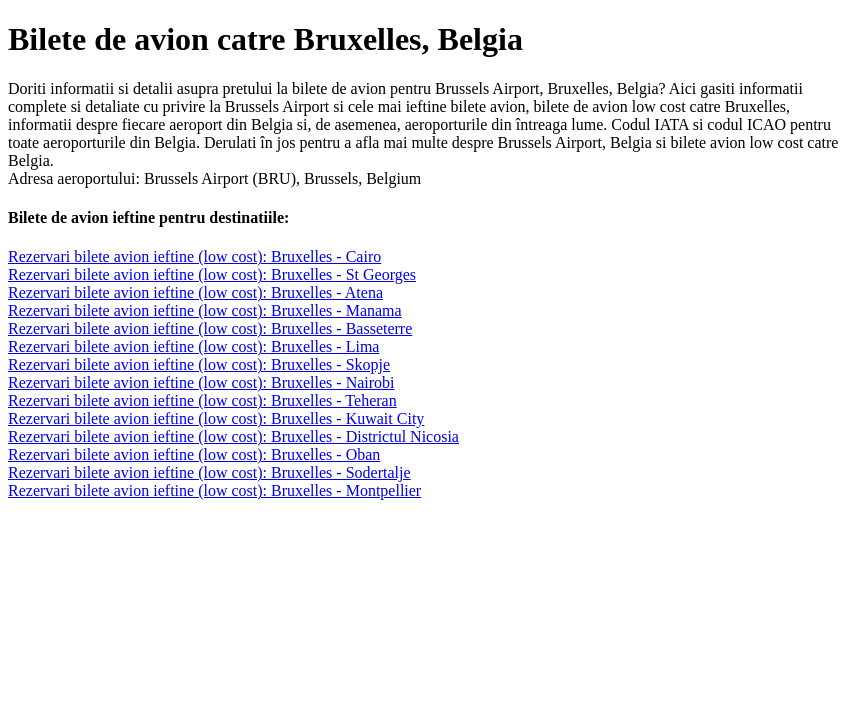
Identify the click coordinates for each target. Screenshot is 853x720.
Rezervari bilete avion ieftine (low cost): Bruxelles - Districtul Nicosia (233, 436)
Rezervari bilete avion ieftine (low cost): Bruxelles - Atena (195, 292)
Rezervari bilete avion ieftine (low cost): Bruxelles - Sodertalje (209, 472)
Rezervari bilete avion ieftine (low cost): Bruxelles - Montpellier (214, 490)
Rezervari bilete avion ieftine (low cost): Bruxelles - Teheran (202, 400)
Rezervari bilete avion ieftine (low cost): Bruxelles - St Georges (212, 274)
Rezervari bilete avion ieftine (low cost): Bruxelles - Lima (193, 346)
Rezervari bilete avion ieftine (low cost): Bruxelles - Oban (194, 454)
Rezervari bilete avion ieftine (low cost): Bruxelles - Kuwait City (216, 418)
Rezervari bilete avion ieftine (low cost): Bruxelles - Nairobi (201, 382)
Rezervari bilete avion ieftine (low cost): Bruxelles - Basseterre (210, 328)
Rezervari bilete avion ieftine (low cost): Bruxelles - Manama (205, 310)
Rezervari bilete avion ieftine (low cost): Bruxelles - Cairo (194, 256)
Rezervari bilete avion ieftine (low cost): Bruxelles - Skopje (199, 364)
